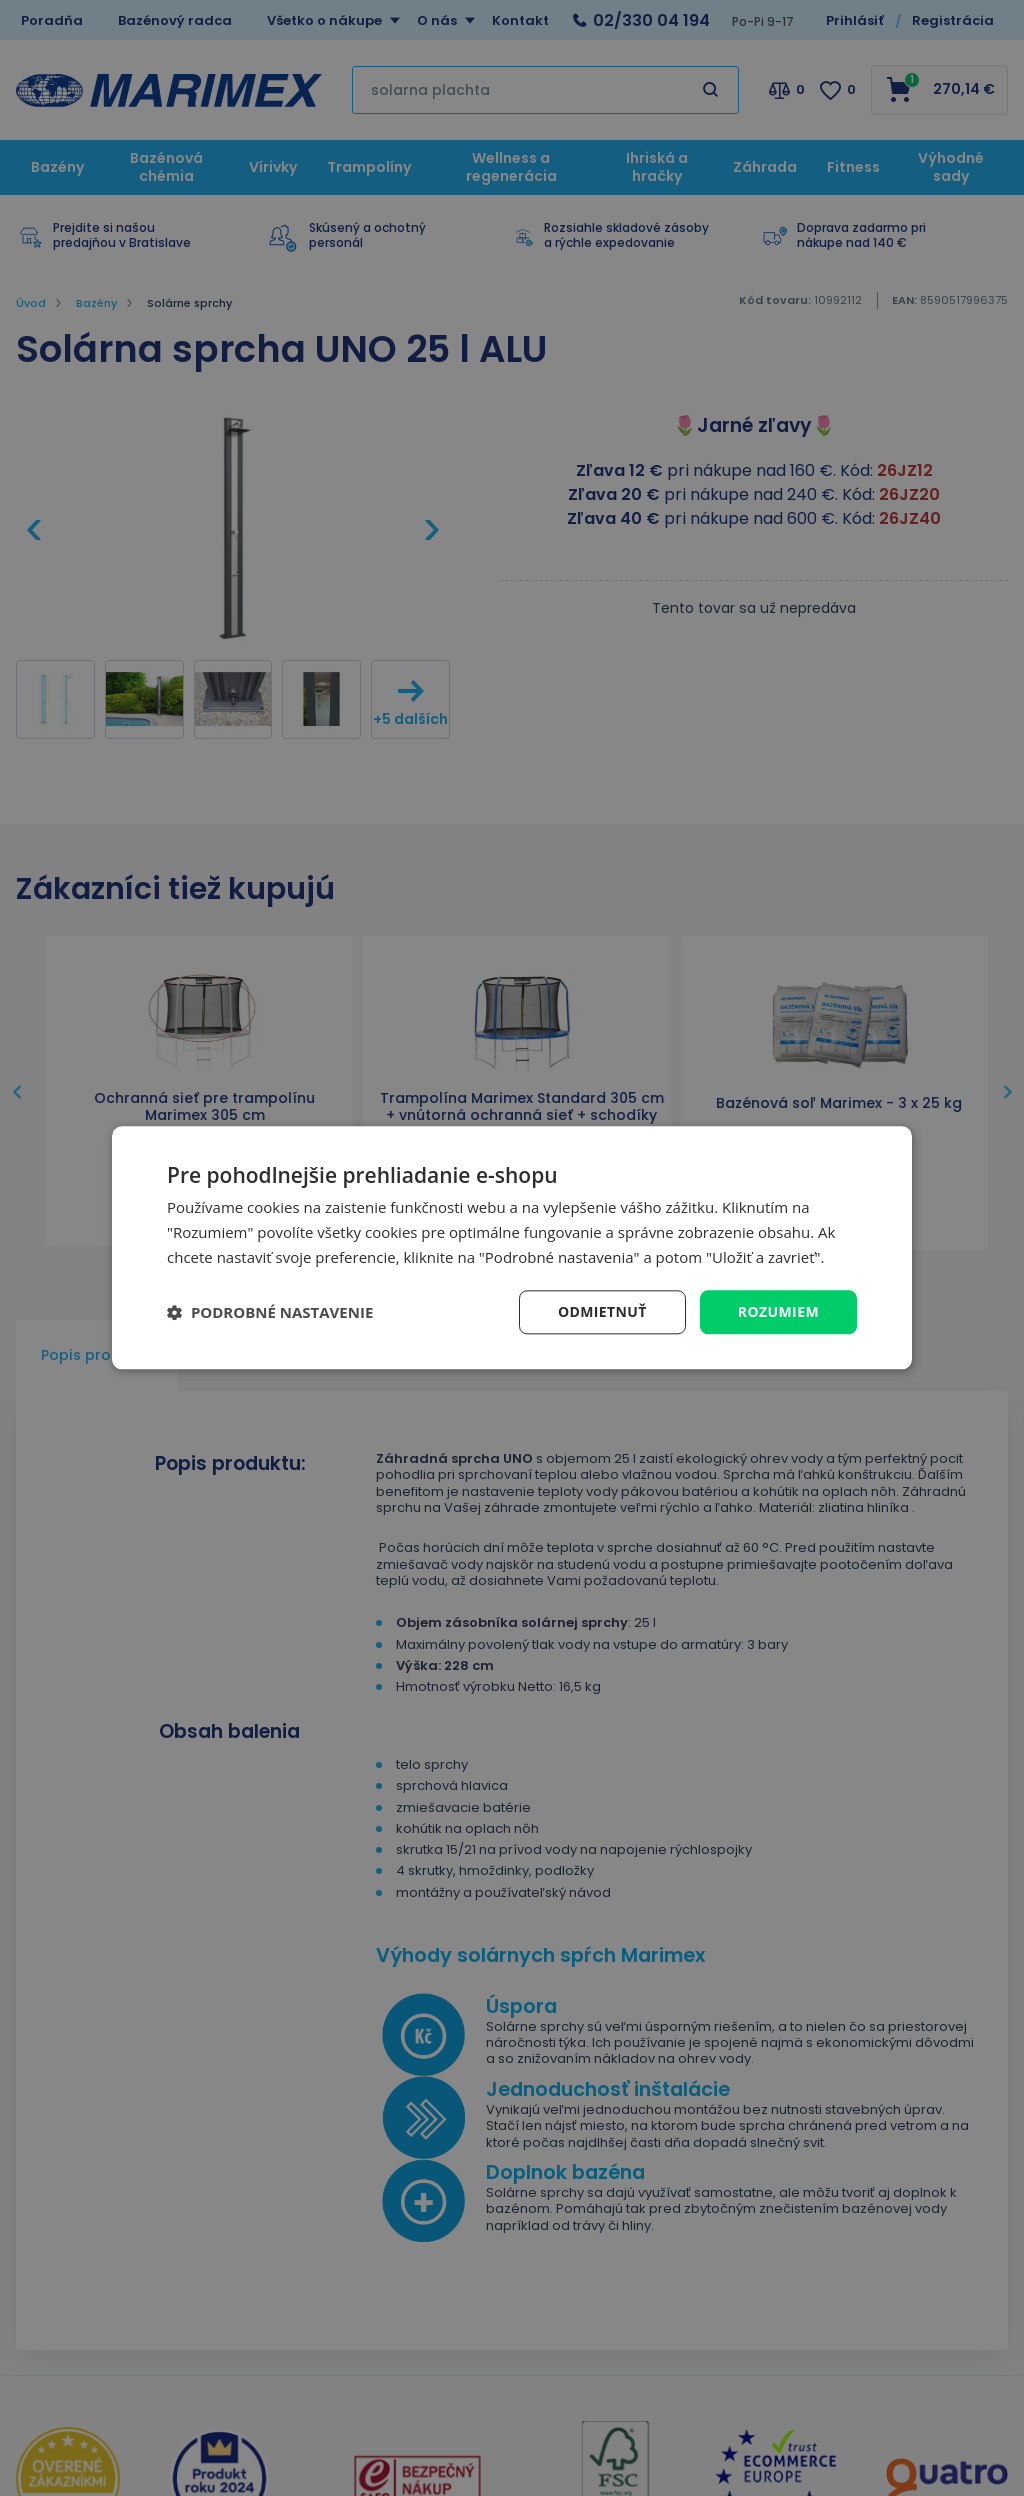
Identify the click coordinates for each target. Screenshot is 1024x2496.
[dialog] (512, 1247)
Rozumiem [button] (778, 1311)
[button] (270, 1312)
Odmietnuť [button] (602, 1311)
